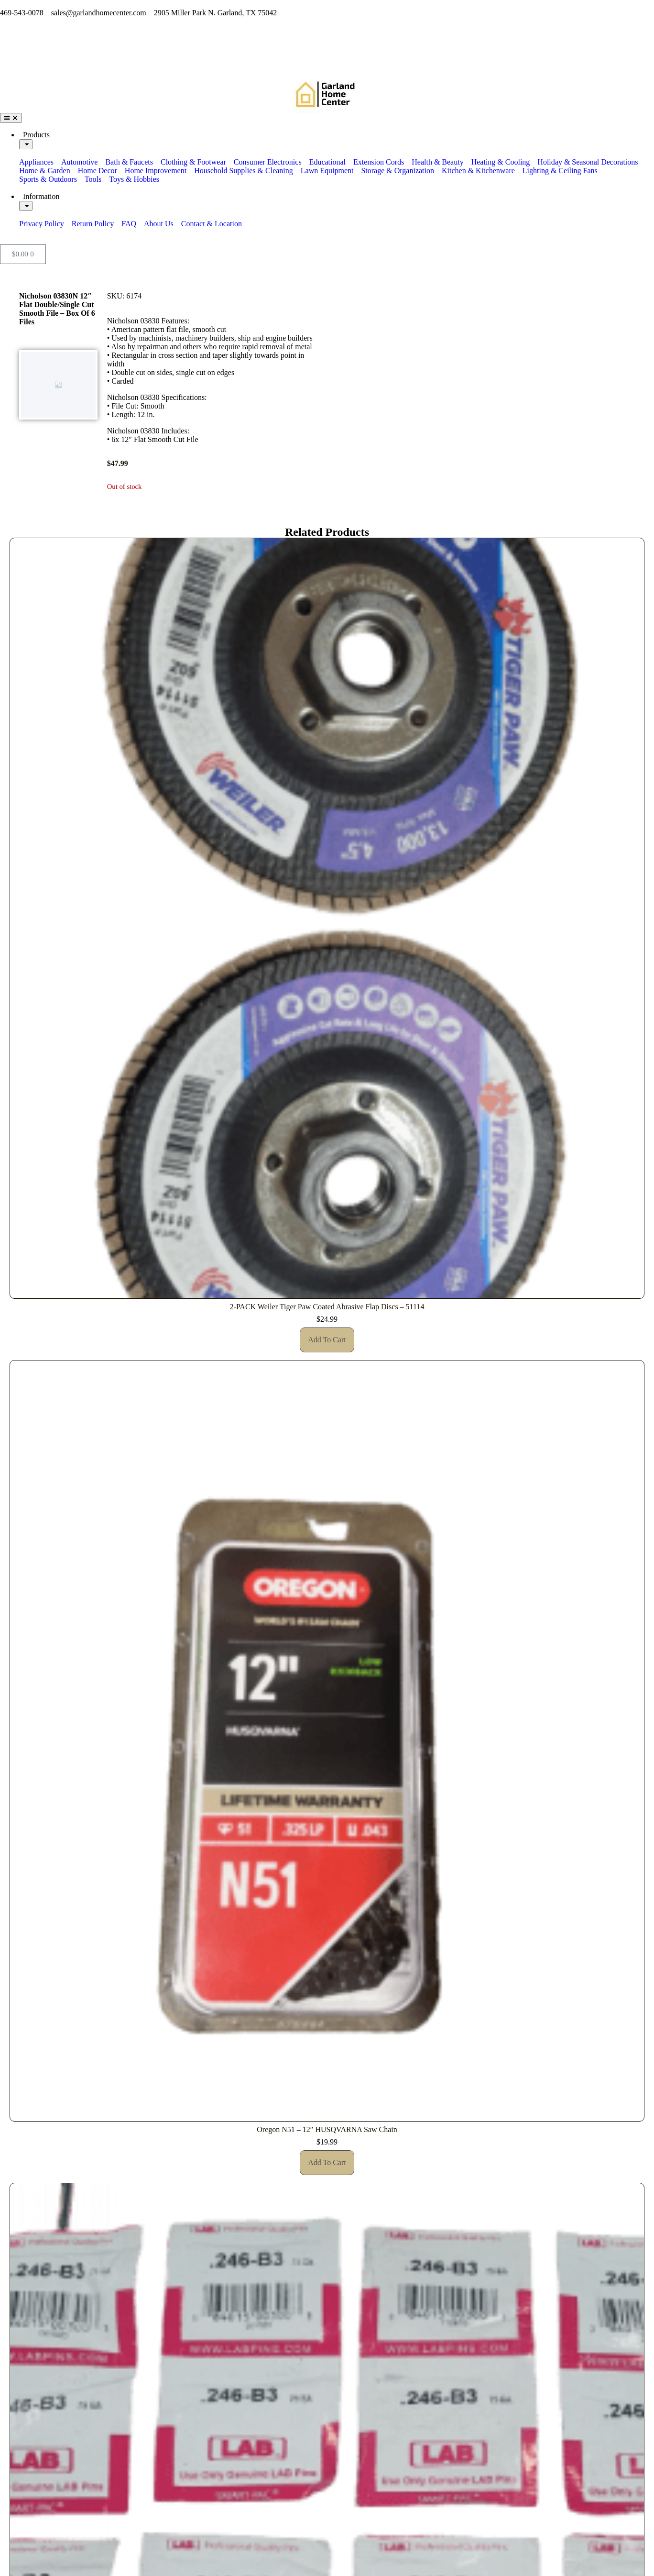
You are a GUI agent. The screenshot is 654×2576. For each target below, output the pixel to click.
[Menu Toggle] (11, 118)
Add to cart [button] (327, 1340)
